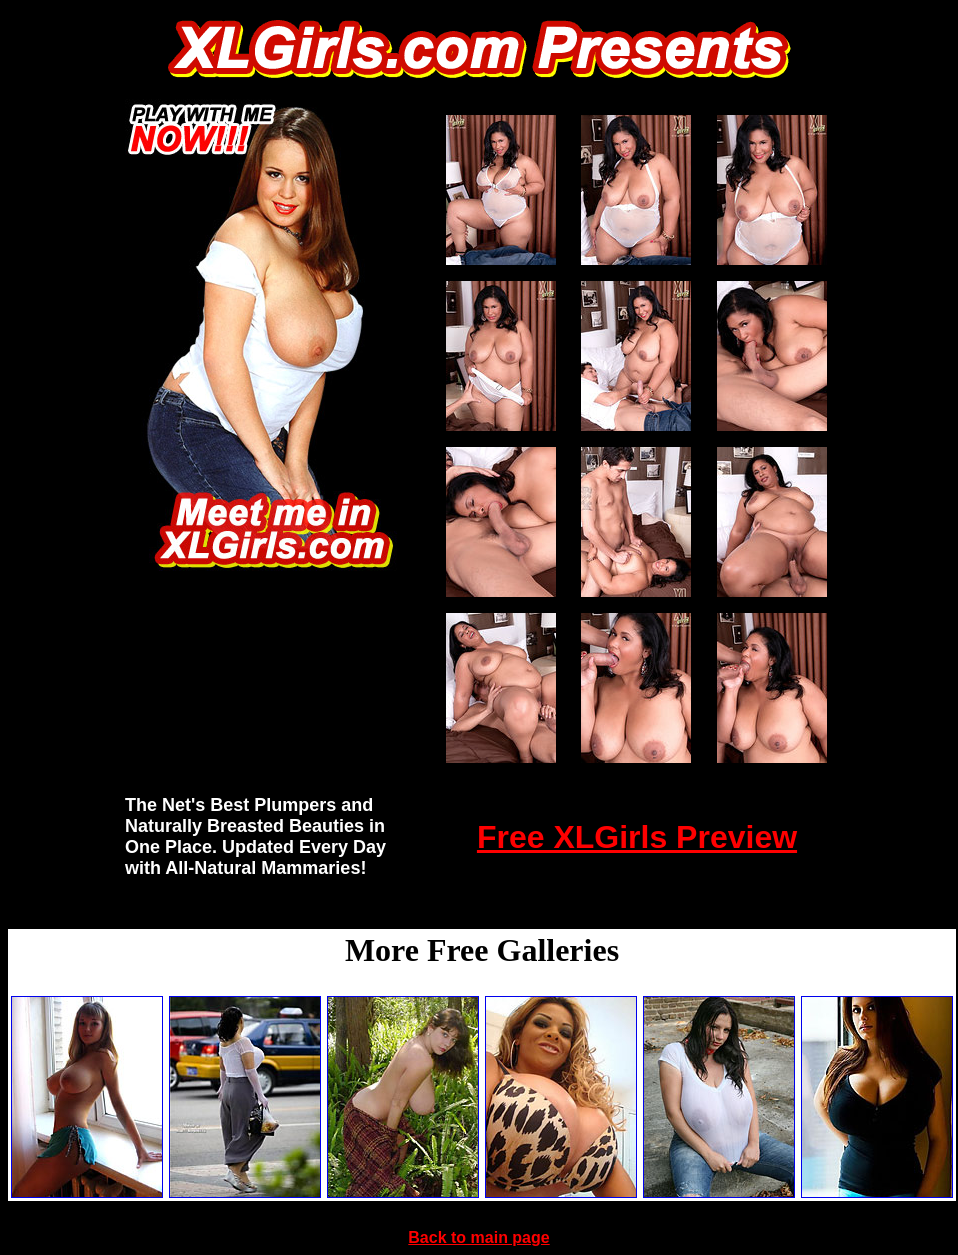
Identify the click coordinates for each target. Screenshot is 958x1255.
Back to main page (478, 1237)
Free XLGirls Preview (637, 837)
